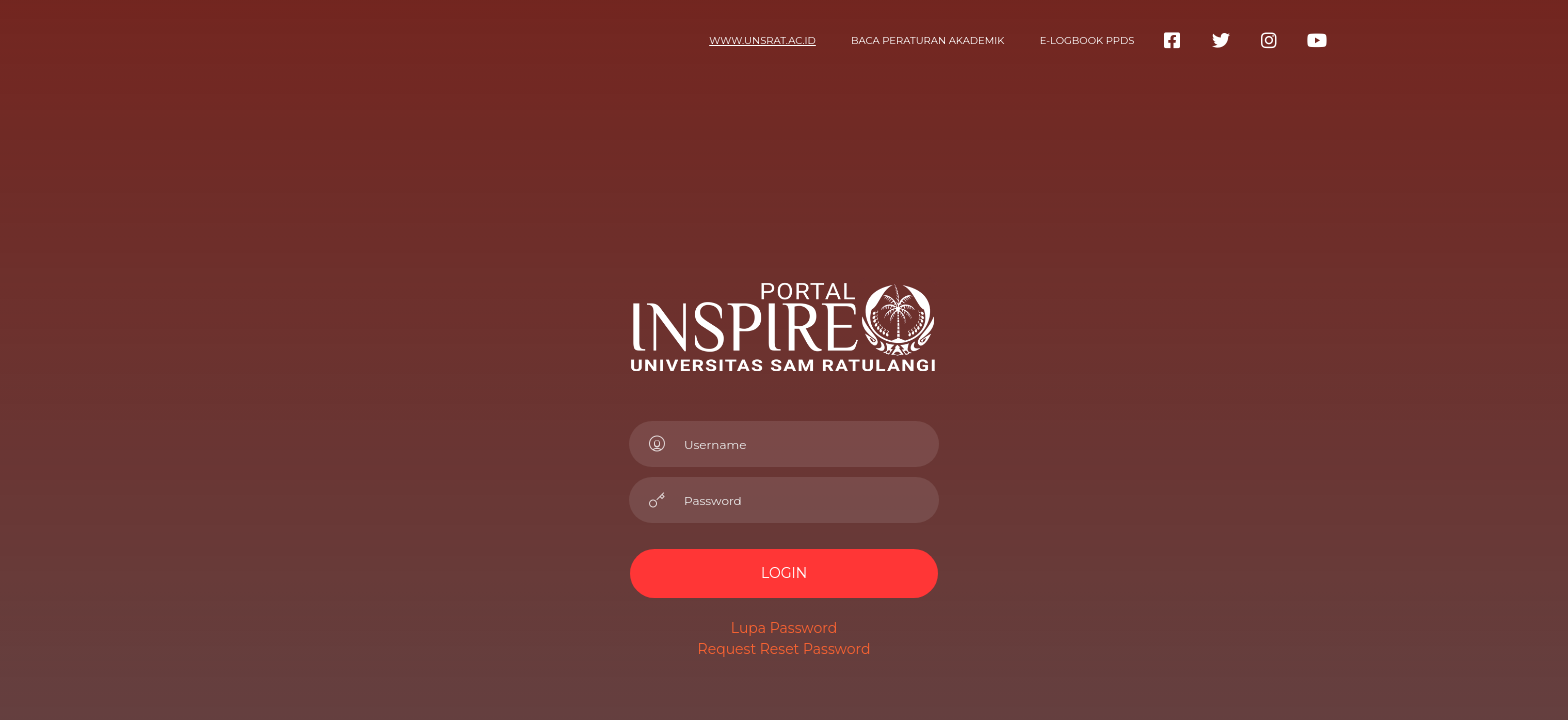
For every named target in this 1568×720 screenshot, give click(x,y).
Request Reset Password (784, 649)
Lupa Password (784, 628)
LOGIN (784, 573)
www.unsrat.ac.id (762, 40)
